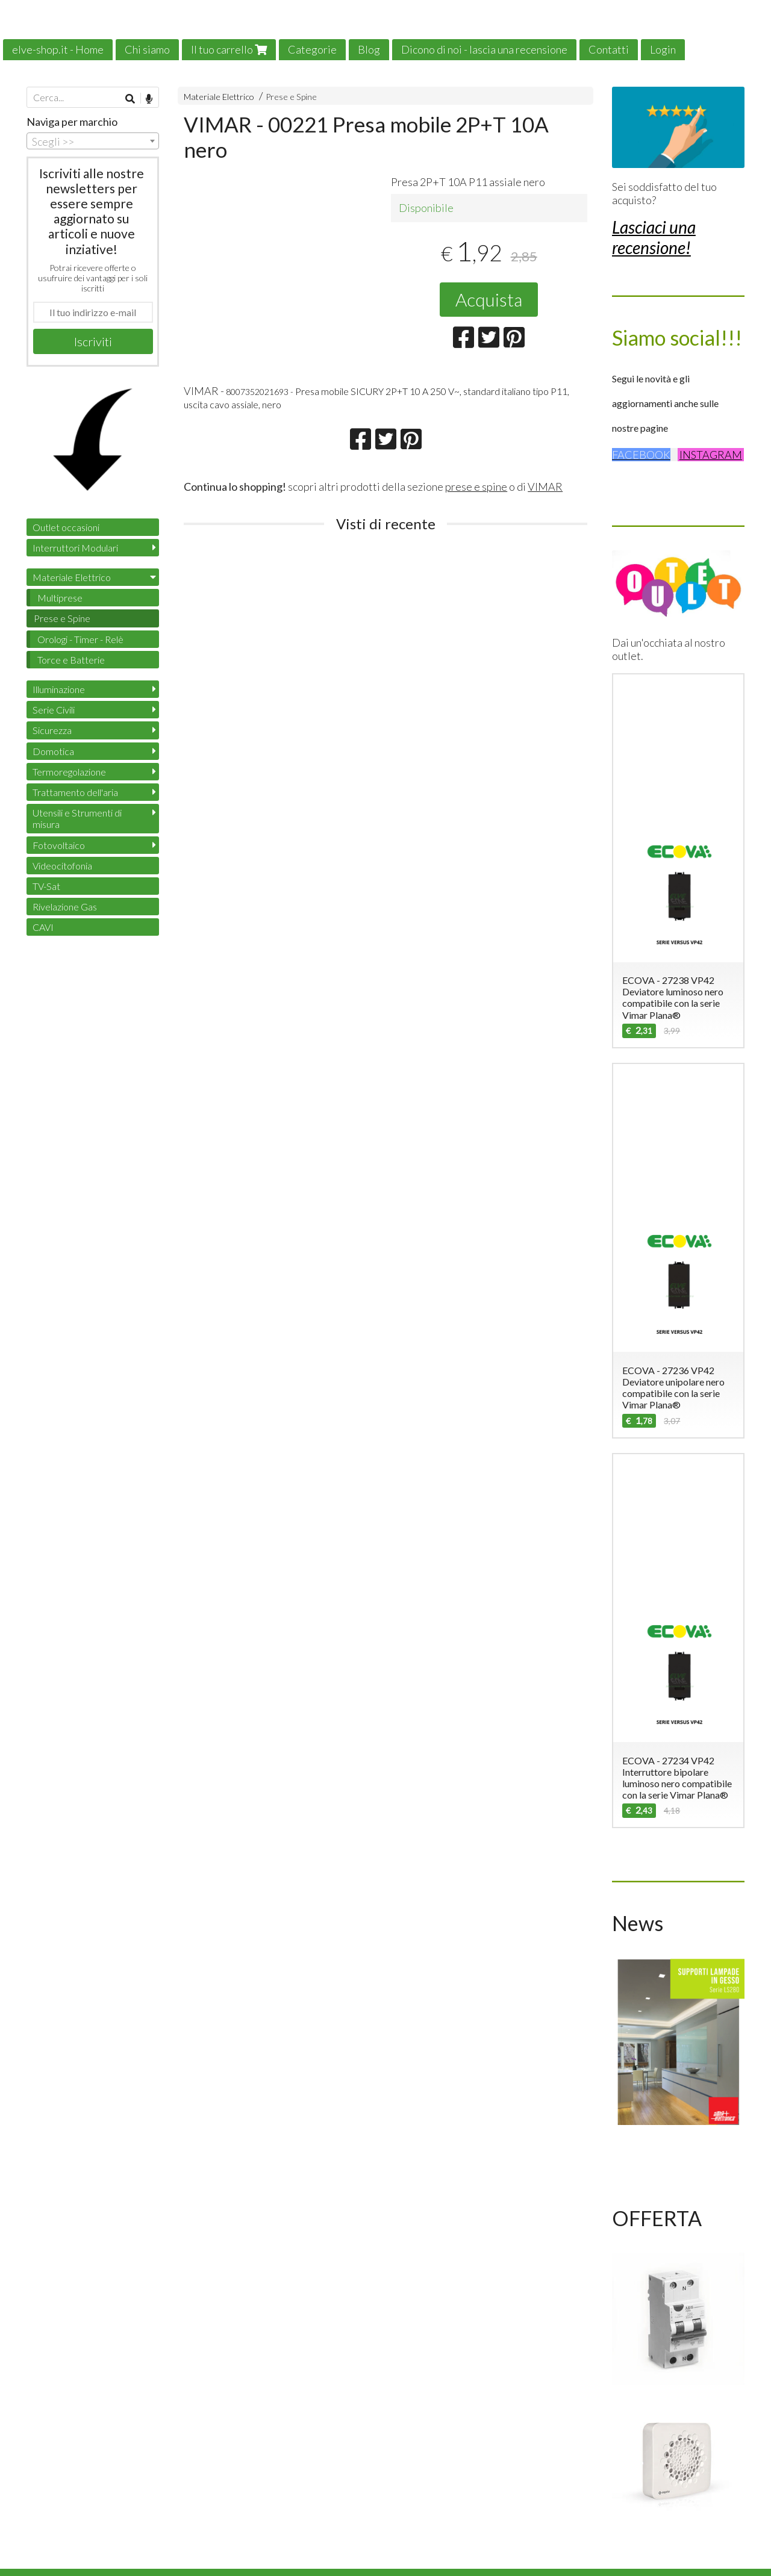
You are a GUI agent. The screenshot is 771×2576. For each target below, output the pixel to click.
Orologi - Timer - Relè (80, 639)
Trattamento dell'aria (75, 792)
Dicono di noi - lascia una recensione (484, 49)
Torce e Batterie (71, 659)
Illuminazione (59, 689)
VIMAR (545, 486)
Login (663, 49)
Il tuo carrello (229, 49)
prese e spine (476, 486)
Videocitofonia (62, 865)
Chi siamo (147, 49)
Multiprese (60, 597)
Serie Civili (54, 709)
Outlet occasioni (66, 527)
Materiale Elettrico (219, 97)
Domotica (53, 751)
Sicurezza (52, 730)
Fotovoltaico (59, 845)
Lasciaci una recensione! (654, 237)
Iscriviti (93, 341)
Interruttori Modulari (75, 547)
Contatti (608, 49)
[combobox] (93, 140)
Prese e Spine (291, 97)
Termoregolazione (69, 771)
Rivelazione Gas (65, 906)
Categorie (312, 49)
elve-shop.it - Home (58, 49)
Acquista (488, 299)
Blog (369, 49)
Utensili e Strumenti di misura (77, 818)
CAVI (43, 927)
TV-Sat (46, 886)
